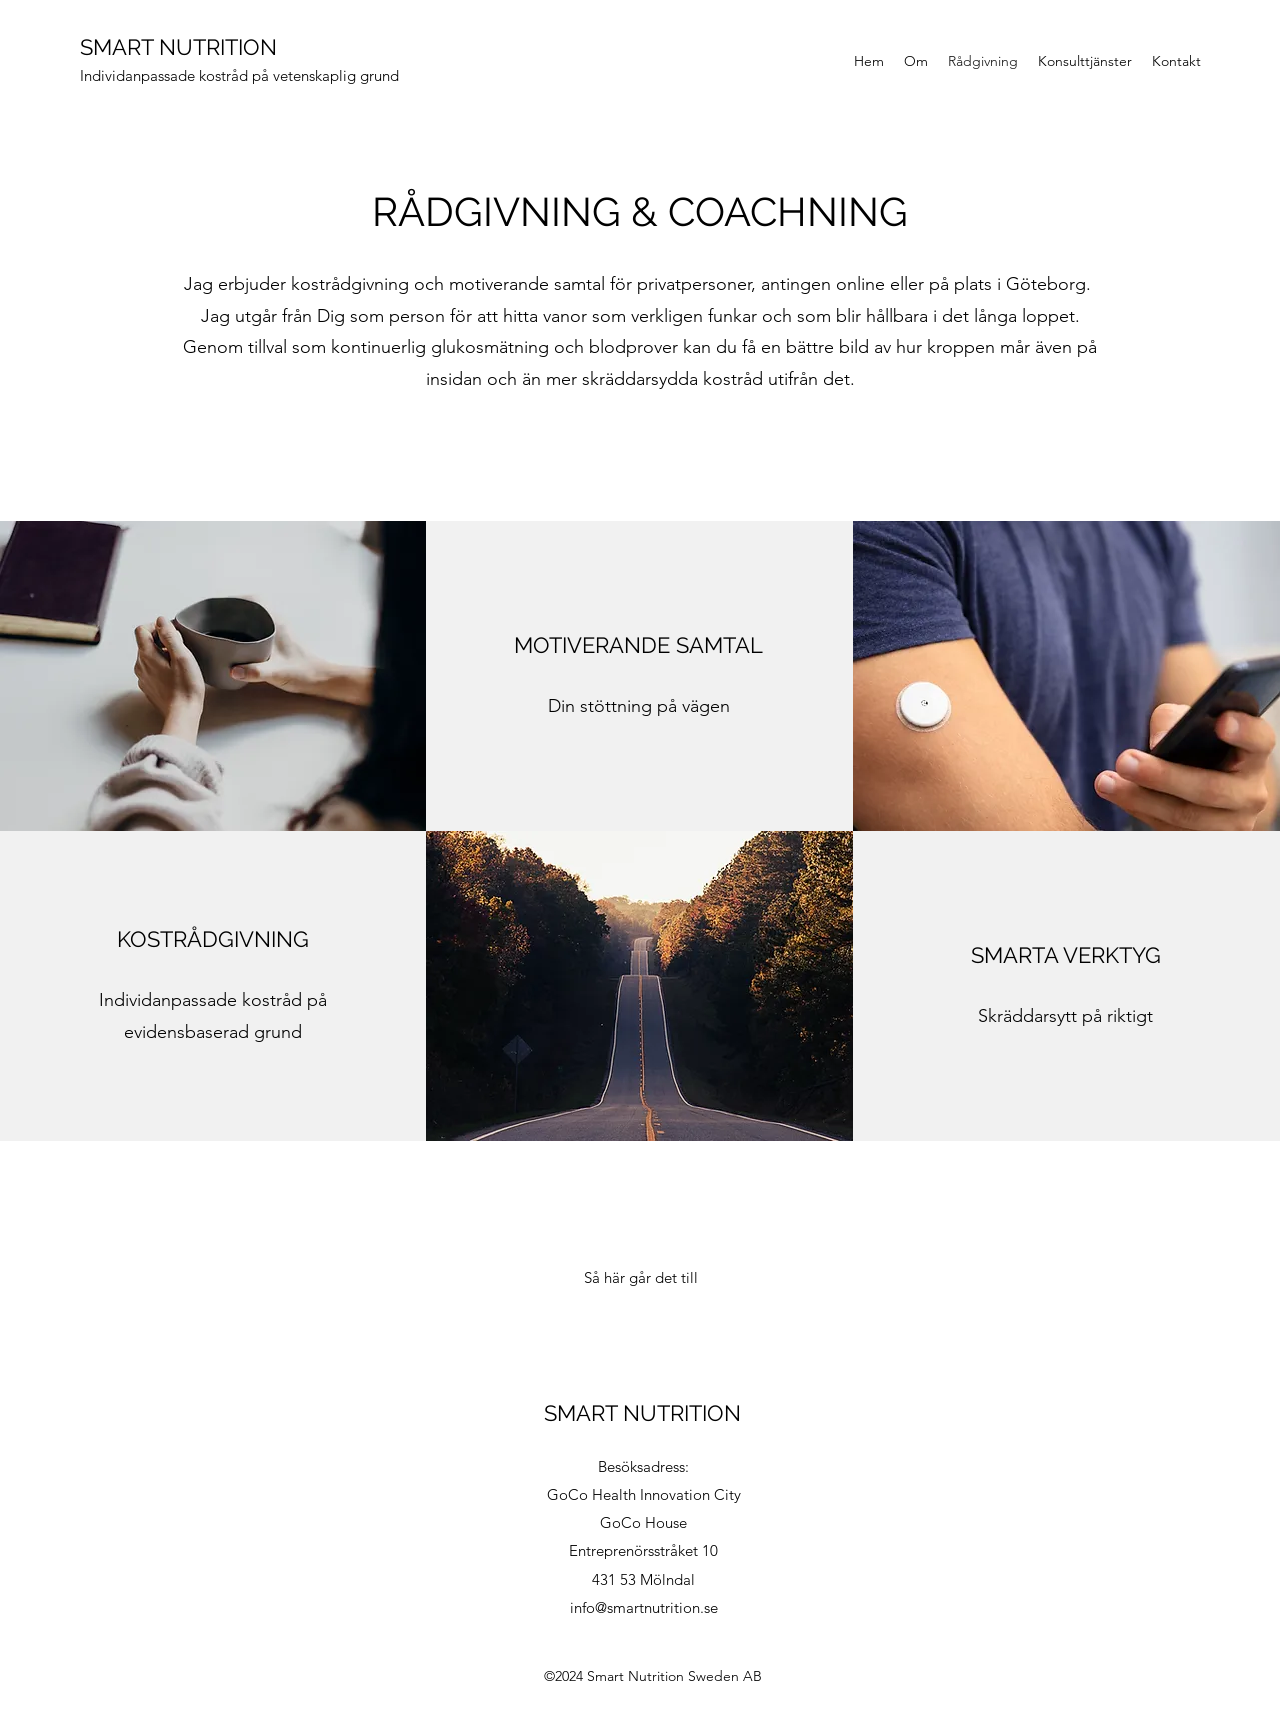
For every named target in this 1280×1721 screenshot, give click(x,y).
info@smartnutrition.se (644, 1607)
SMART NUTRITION (178, 47)
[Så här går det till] (641, 1278)
